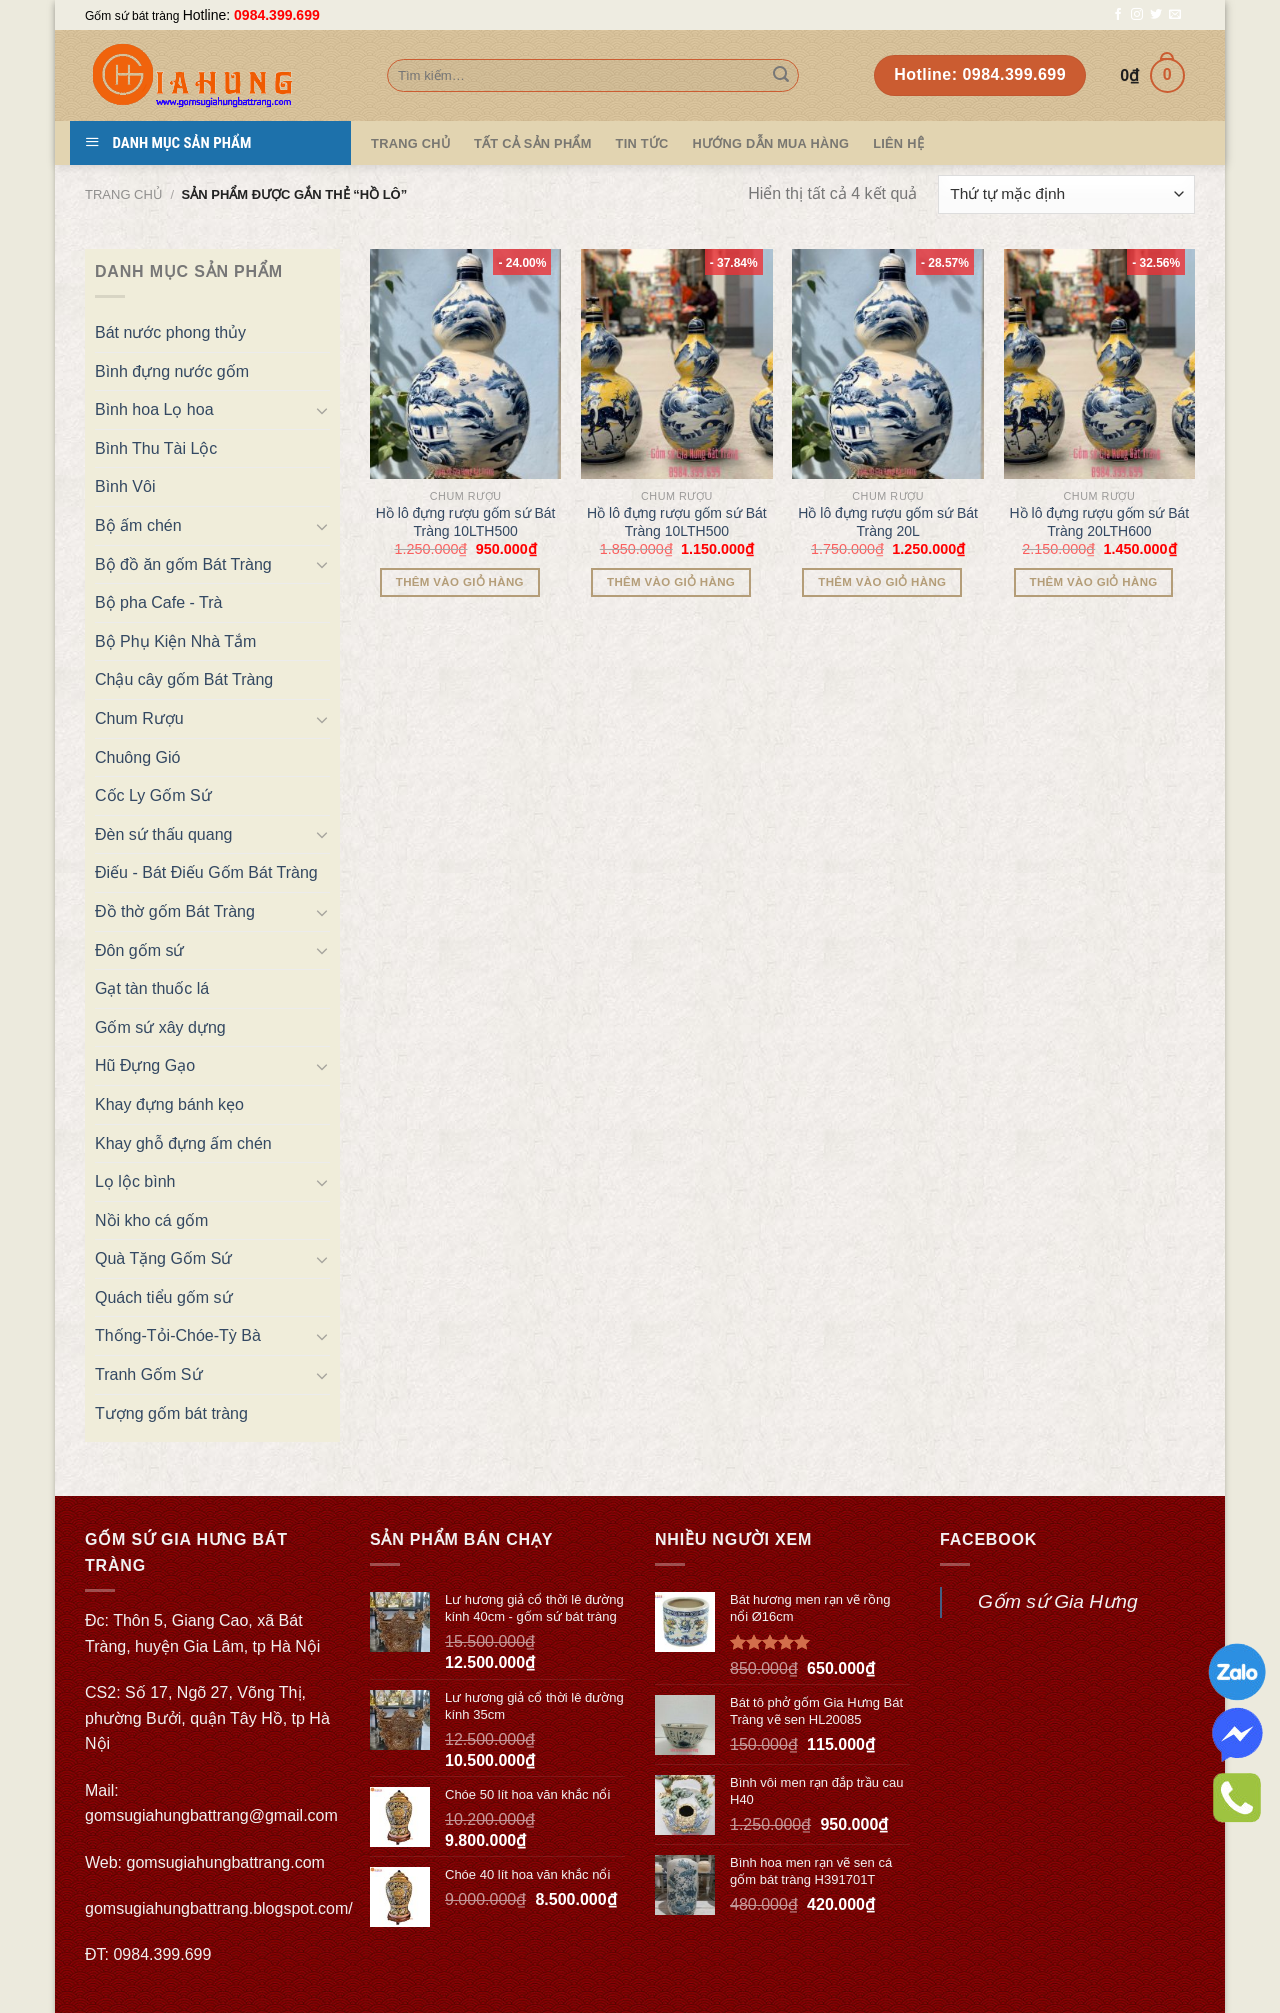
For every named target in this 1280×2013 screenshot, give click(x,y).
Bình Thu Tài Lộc (156, 448)
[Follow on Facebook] (1118, 15)
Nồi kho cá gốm (151, 1220)
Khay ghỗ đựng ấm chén (183, 1143)
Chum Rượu (139, 718)
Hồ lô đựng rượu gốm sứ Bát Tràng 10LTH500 (466, 522)
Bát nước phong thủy (170, 332)
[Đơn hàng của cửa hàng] (1066, 194)
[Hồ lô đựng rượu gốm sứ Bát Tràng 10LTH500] (466, 364)
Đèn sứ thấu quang (163, 834)
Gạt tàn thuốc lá (152, 988)
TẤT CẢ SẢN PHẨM (533, 143)
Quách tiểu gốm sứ (164, 1297)
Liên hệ (898, 143)
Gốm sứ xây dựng (160, 1027)
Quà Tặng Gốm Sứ (163, 1258)
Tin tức (642, 143)
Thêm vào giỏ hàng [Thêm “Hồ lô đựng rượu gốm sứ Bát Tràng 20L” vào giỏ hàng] (882, 582)
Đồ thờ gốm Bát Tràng (175, 911)
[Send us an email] (1175, 15)
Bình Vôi (125, 486)
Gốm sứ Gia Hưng (1058, 1601)
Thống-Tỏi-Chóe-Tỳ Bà (178, 1335)
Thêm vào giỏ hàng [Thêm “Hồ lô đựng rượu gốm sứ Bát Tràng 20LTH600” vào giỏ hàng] (1094, 582)
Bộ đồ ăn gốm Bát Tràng (183, 564)
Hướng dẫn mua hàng (771, 143)
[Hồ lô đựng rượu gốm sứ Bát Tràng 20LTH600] (1100, 364)
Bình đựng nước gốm (172, 371)
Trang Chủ (410, 143)
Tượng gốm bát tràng (171, 1413)
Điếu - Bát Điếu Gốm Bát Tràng (206, 872)
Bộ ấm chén (138, 525)
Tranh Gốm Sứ (149, 1374)
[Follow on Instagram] (1137, 15)
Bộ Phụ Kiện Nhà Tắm (175, 641)
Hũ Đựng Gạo (145, 1065)
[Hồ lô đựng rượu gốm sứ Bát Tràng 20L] (888, 364)
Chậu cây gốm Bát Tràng (184, 679)
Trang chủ (124, 194)
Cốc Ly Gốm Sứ (153, 795)
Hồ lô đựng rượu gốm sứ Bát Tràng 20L (888, 522)
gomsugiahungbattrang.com (226, 1862)
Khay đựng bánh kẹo (169, 1104)
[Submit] (781, 76)
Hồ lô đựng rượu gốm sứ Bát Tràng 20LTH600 (1100, 522)
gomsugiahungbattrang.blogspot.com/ (219, 1908)
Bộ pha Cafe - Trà (158, 602)
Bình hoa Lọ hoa (154, 409)
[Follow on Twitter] (1156, 15)
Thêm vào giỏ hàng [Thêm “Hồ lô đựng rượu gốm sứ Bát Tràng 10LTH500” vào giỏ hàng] (460, 582)
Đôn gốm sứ (139, 950)
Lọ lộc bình (135, 1181)
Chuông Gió (137, 757)
